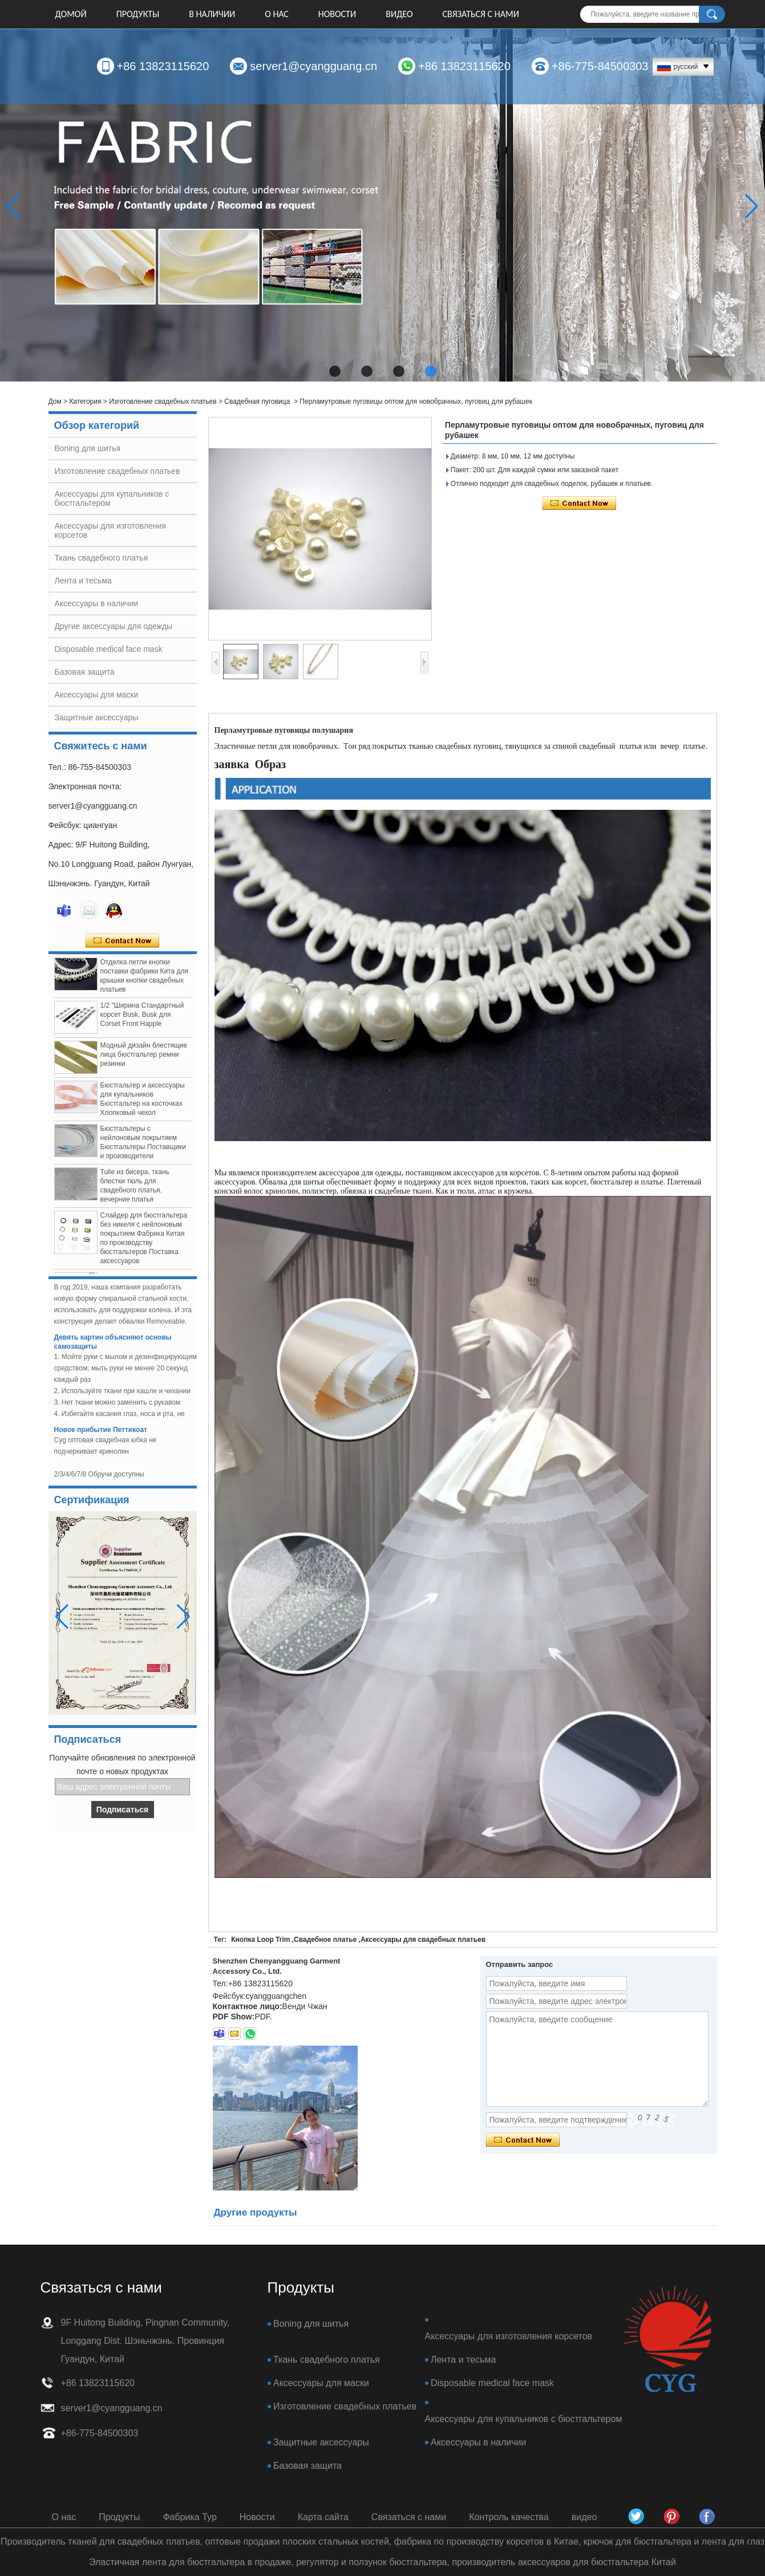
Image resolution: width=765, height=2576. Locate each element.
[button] (335, 371)
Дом (55, 401)
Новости (337, 14)
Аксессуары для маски (97, 694)
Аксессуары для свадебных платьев (423, 1940)
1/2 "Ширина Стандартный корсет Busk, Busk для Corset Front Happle (142, 1018)
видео (399, 14)
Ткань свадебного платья (101, 557)
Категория (85, 401)
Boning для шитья (88, 448)
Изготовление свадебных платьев (162, 401)
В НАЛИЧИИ (212, 14)
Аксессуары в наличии (97, 603)
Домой (71, 14)
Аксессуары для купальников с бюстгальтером (523, 2419)
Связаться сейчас (122, 941)
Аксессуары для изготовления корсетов (509, 2336)
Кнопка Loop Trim (260, 1940)
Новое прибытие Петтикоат (100, 1434)
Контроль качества (509, 2517)
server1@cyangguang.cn (313, 66)
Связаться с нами (481, 14)
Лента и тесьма (83, 580)
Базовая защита (85, 671)
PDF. (263, 2016)
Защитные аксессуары (97, 717)
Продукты (137, 14)
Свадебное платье (325, 1940)
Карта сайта (323, 2517)
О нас (277, 14)
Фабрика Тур (189, 2517)
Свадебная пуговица (257, 401)
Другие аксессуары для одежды (114, 626)
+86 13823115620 (163, 66)
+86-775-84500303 (600, 66)
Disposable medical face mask (109, 649)
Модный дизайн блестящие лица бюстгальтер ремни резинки (144, 1058)
